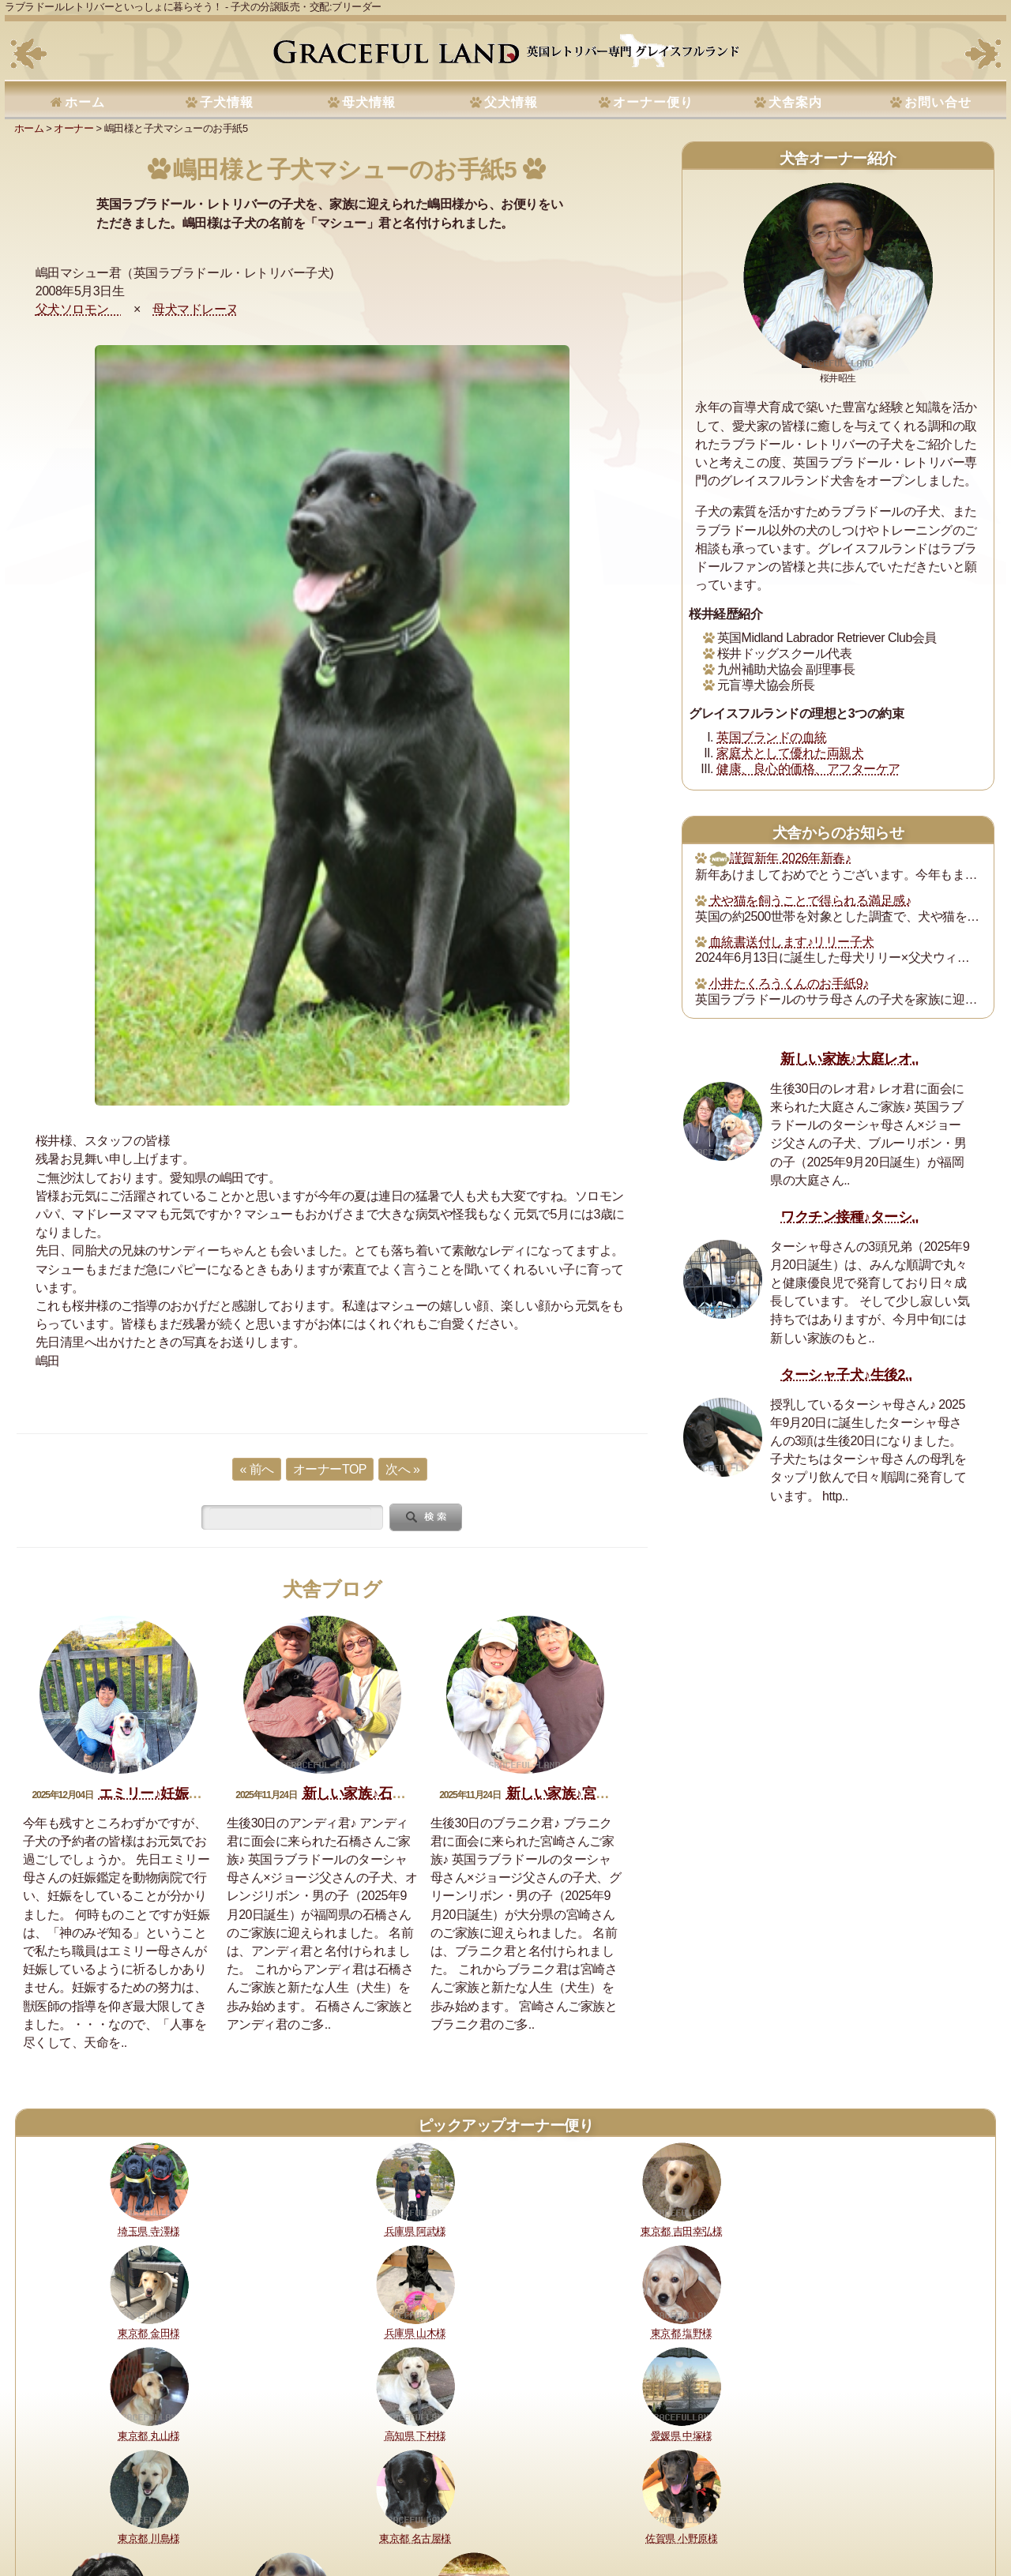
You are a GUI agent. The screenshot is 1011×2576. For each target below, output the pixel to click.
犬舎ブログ (332, 1589)
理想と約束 (49, 2511)
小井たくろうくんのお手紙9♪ (789, 983)
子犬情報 (227, 102)
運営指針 (531, 2511)
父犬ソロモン (79, 309)
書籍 (491, 2511)
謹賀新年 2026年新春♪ (780, 858)
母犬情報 (369, 102)
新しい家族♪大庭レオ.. (849, 1059)
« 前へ (256, 1469)
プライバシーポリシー (610, 2511)
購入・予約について (238, 2511)
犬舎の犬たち (321, 2511)
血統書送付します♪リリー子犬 (791, 941)
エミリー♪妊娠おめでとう (178, 1793)
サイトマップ (758, 2511)
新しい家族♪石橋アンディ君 (389, 1793)
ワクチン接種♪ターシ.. (849, 1217)
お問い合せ (938, 102)
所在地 (377, 2511)
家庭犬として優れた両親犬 (789, 753)
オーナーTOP (329, 1469)
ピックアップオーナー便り (505, 2125)
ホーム (85, 102)
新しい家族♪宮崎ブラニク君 (592, 1793)
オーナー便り (653, 102)
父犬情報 (511, 102)
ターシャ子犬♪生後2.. (845, 1375)
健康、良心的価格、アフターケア (808, 768)
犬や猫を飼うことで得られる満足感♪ (810, 900)
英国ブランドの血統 (771, 737)
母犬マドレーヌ (195, 309)
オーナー (73, 128)
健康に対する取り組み (134, 2511)
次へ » (402, 1469)
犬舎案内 (795, 102)
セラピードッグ (437, 2511)
